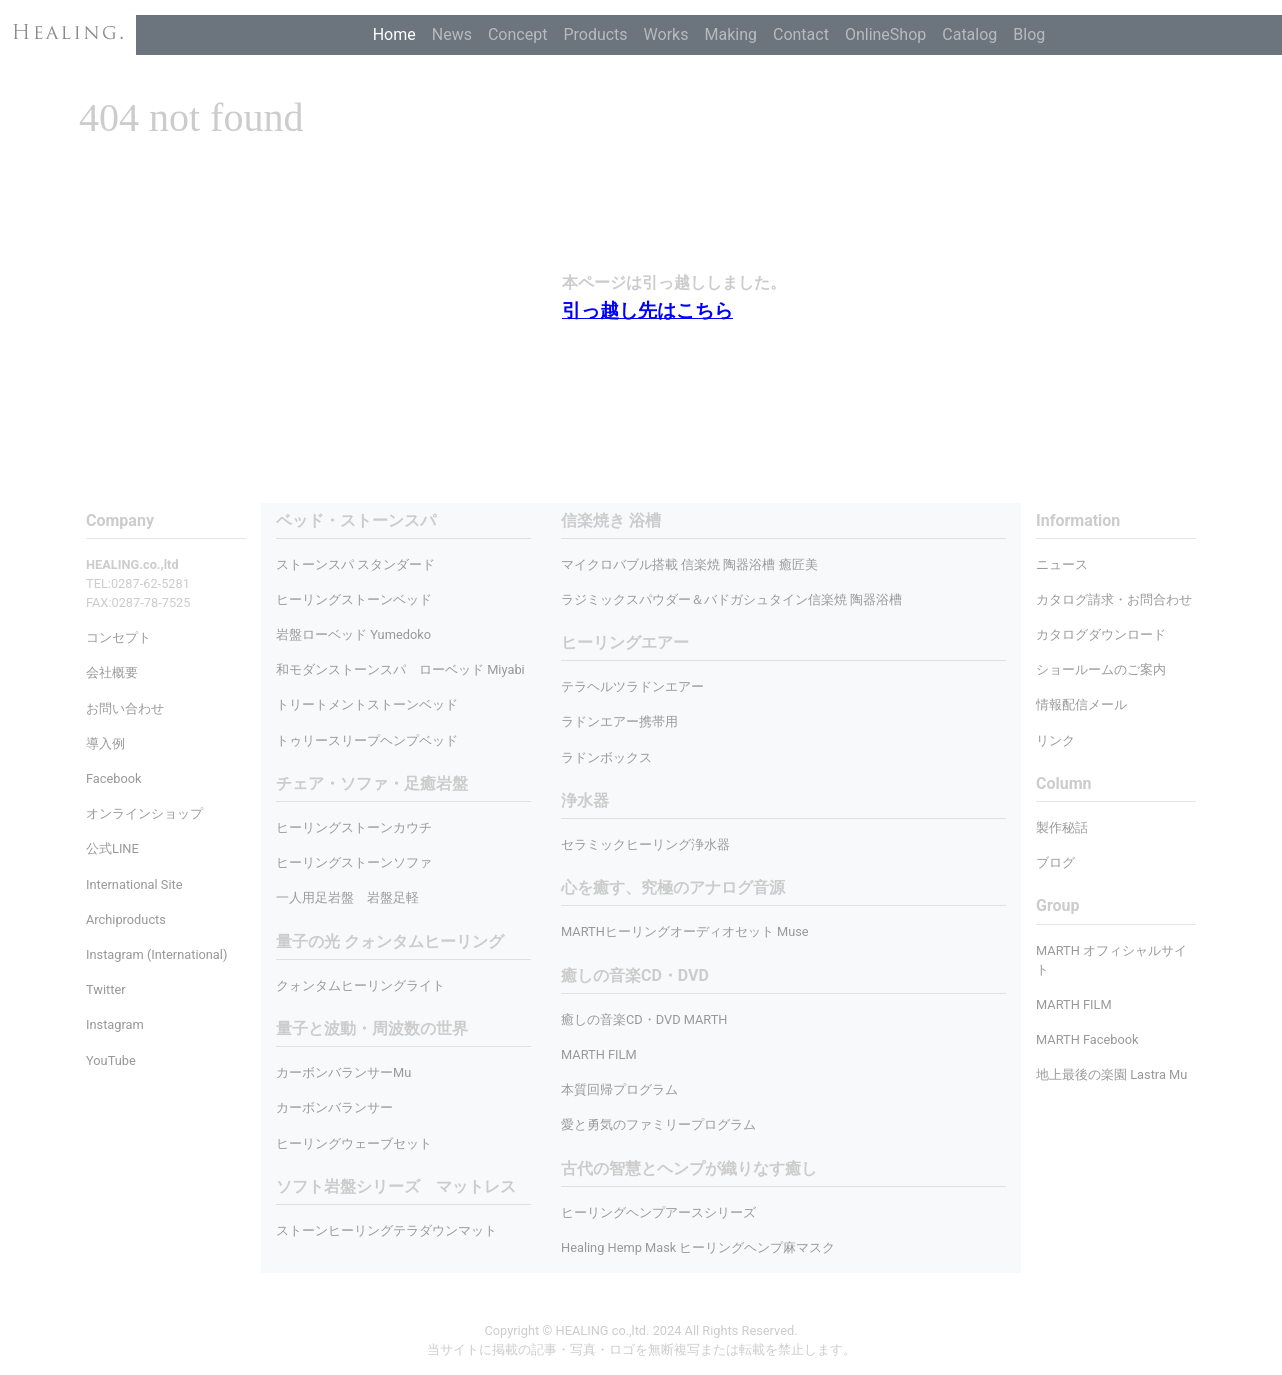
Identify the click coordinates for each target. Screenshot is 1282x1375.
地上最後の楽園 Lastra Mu (1111, 1074)
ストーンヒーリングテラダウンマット (386, 1230)
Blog (1029, 34)
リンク (1055, 740)
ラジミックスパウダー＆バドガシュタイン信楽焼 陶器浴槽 (731, 599)
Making (730, 34)
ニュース (1062, 564)
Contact (801, 34)
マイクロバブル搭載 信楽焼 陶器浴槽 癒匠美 (689, 564)
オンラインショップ (144, 813)
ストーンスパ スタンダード (355, 564)
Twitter (106, 989)
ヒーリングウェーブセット (354, 1143)
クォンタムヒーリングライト (360, 985)
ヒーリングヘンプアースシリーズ (658, 1212)
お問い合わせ (125, 708)
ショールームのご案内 (1101, 669)
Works (666, 34)
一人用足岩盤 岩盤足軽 (347, 897)
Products (595, 34)
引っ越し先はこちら (647, 310)
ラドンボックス (606, 757)
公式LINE (112, 848)
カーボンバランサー (334, 1107)
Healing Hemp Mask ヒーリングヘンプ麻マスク (698, 1247)
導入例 (105, 743)
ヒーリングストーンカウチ (354, 827)
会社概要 (112, 672)
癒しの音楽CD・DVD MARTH (644, 1019)
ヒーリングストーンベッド (354, 599)
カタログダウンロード (1101, 634)
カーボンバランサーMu (343, 1072)
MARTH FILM (599, 1054)
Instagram (115, 1024)
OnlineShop (885, 34)
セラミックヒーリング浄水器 (645, 844)
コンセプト (118, 637)
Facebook (114, 778)
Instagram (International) (156, 954)
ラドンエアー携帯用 (619, 721)
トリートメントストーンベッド (367, 704)
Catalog (969, 34)
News (452, 34)
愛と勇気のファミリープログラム (658, 1124)
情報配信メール (1081, 704)
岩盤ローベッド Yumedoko (353, 634)
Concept (517, 34)
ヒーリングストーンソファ (354, 862)
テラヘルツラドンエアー (632, 686)
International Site (134, 884)
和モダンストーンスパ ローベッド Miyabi (400, 669)
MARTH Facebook (1087, 1039)
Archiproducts (126, 919)
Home (394, 34)
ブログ (1055, 862)
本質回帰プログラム (619, 1089)
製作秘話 (1062, 827)
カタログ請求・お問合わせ (1114, 599)
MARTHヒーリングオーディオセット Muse (685, 931)
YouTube (111, 1060)
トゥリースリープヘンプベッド (367, 740)
